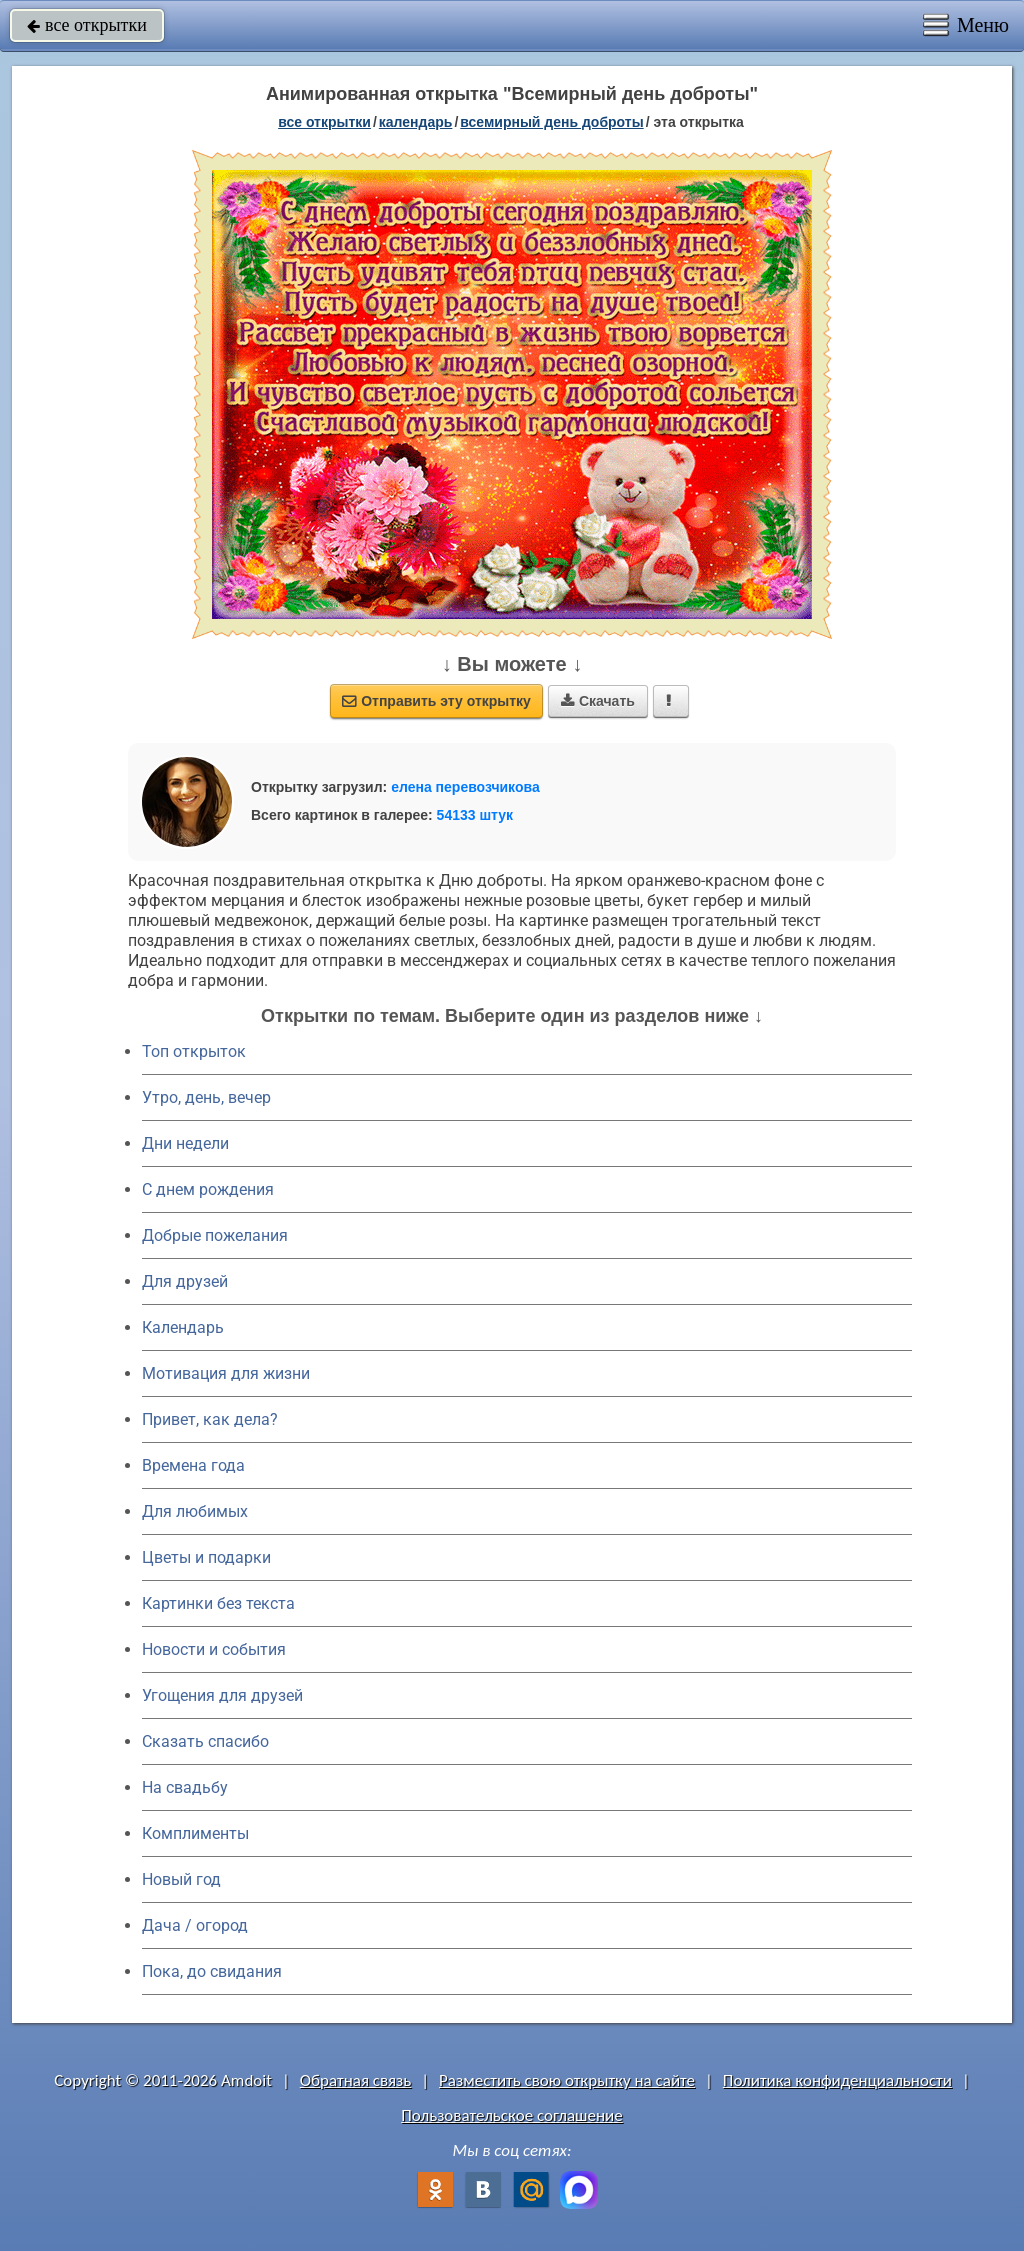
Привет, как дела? (210, 1419)
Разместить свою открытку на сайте (567, 2080)
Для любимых (195, 1511)
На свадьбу (185, 1787)
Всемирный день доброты (551, 122)
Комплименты (195, 1833)
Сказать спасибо (205, 1741)
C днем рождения (208, 1189)
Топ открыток (194, 1051)
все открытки (87, 25)
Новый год (181, 1879)
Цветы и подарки (206, 1557)
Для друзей (185, 1281)
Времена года (193, 1465)
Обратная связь (356, 2080)
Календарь (416, 122)
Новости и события (214, 1649)
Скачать (598, 701)
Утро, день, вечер (206, 1097)
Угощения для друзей (222, 1695)
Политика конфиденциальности (837, 2080)
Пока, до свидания (212, 1971)
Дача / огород (195, 1925)
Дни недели (185, 1143)
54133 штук (475, 815)
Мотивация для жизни (226, 1373)
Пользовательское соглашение (511, 2115)
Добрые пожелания (215, 1235)
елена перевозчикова (465, 787)
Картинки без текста (218, 1603)
